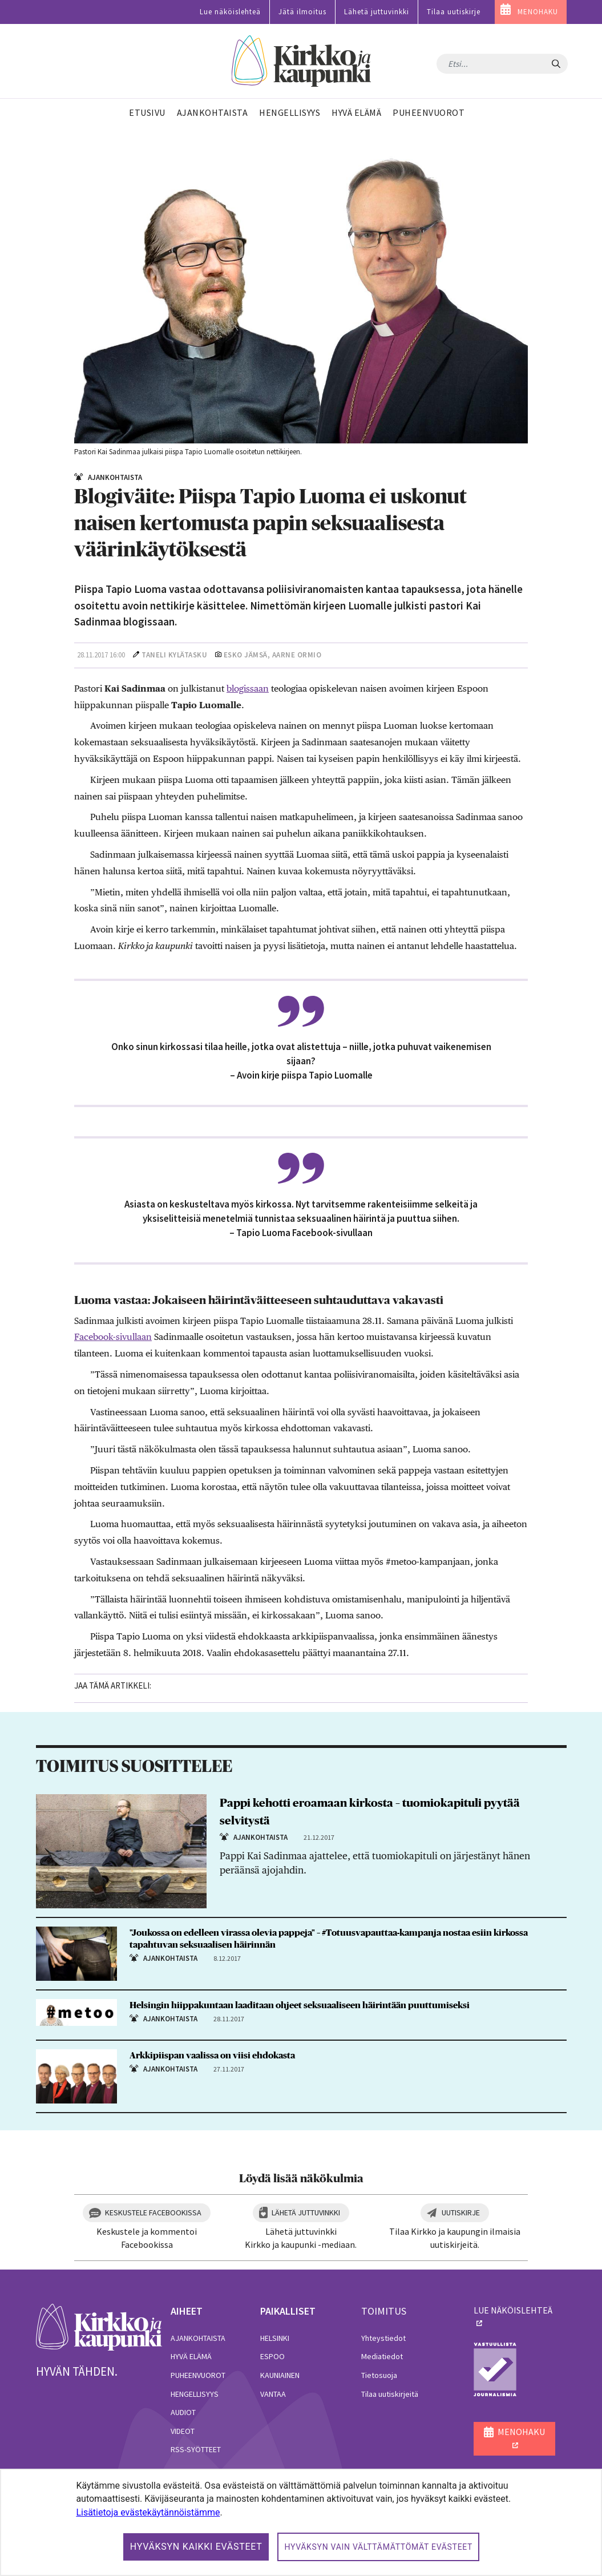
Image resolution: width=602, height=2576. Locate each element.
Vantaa (273, 2394)
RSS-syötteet (196, 2449)
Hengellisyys (195, 2394)
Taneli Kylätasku (174, 655)
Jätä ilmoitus (302, 12)
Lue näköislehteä (230, 12)
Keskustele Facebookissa (153, 2212)
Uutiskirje (461, 2212)
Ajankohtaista (198, 2338)
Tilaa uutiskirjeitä (389, 2394)
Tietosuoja (379, 2375)
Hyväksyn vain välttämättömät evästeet (378, 2546)
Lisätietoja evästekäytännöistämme (148, 2512)
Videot (183, 2431)
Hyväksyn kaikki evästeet (196, 2546)
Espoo (272, 2356)
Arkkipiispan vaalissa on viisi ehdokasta (212, 2055)
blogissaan (248, 688)
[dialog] (301, 2522)
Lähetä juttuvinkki (376, 12)
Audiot (183, 2412)
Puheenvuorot (198, 2375)
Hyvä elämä (191, 2356)
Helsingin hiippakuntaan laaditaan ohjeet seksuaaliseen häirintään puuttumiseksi (300, 2005)
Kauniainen (280, 2375)
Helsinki (274, 2338)
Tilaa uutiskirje (453, 12)
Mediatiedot (382, 2356)
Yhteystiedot (383, 2338)
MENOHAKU (538, 12)
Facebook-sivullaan (113, 1336)
